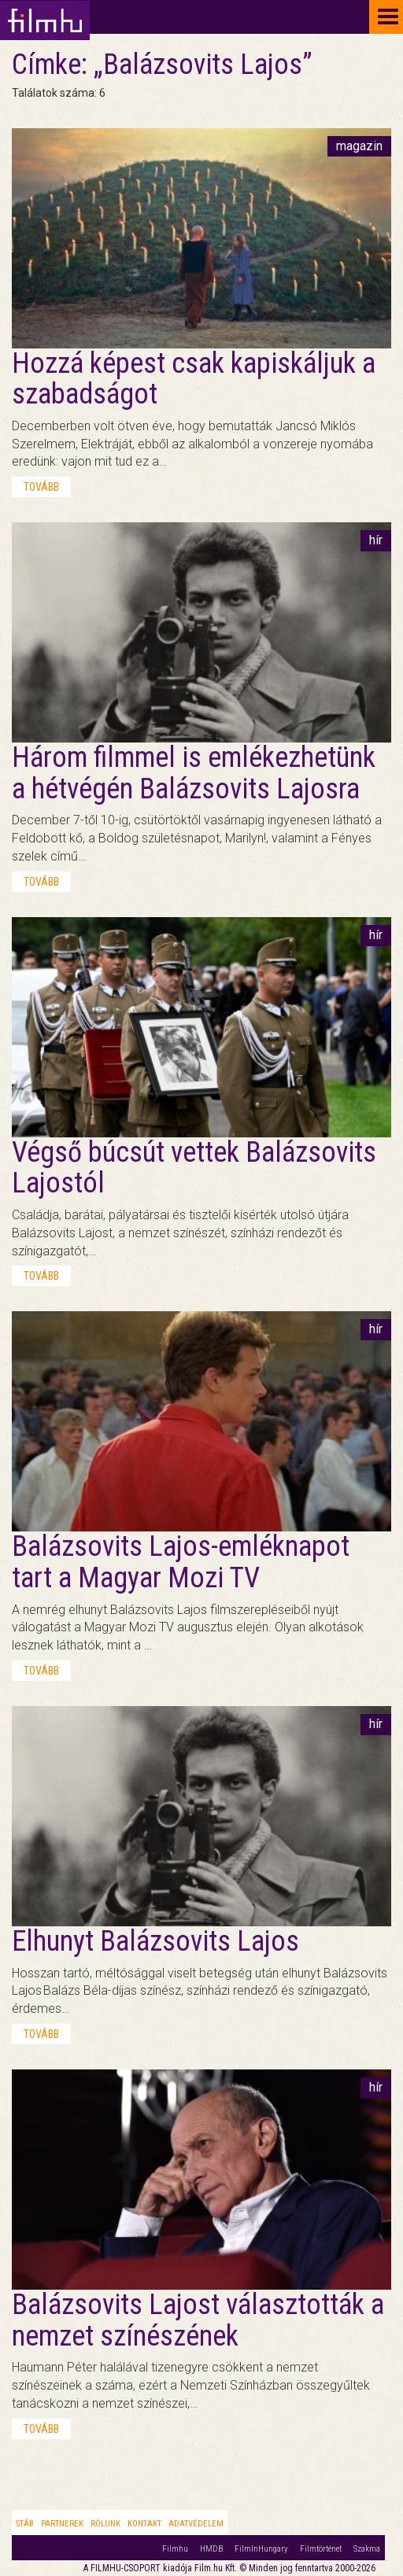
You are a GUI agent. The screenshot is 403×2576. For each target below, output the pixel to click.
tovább (41, 487)
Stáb (25, 2524)
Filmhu (175, 2549)
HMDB (211, 2549)
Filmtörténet (321, 2549)
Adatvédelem (196, 2524)
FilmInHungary (261, 2549)
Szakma (366, 2549)
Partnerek (62, 2524)
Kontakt (144, 2524)
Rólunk (105, 2524)
